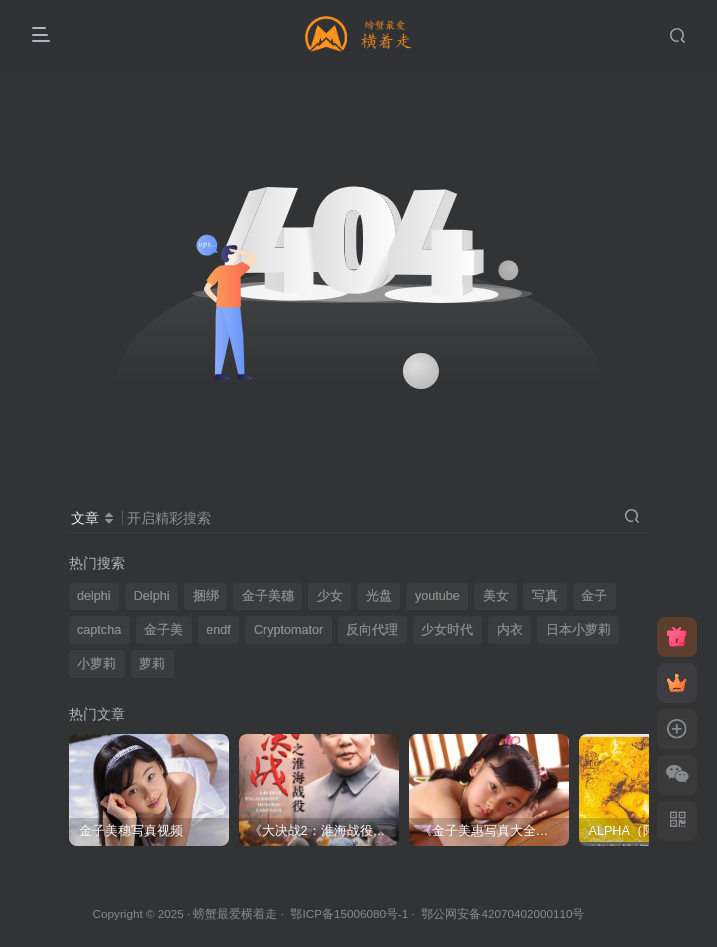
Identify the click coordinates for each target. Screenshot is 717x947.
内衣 (510, 630)
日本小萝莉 (578, 630)
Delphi (152, 596)
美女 (496, 596)
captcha (99, 630)
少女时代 (447, 630)
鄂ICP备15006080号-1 (349, 913)
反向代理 (372, 630)
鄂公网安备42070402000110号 (502, 913)
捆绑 (206, 596)
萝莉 (152, 664)
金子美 (163, 630)
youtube (437, 596)
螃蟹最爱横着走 (235, 913)
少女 (330, 596)
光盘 (379, 596)
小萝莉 (96, 664)
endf (218, 630)
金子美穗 (268, 596)
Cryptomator (288, 630)
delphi (94, 596)
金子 (594, 596)
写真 (545, 596)
